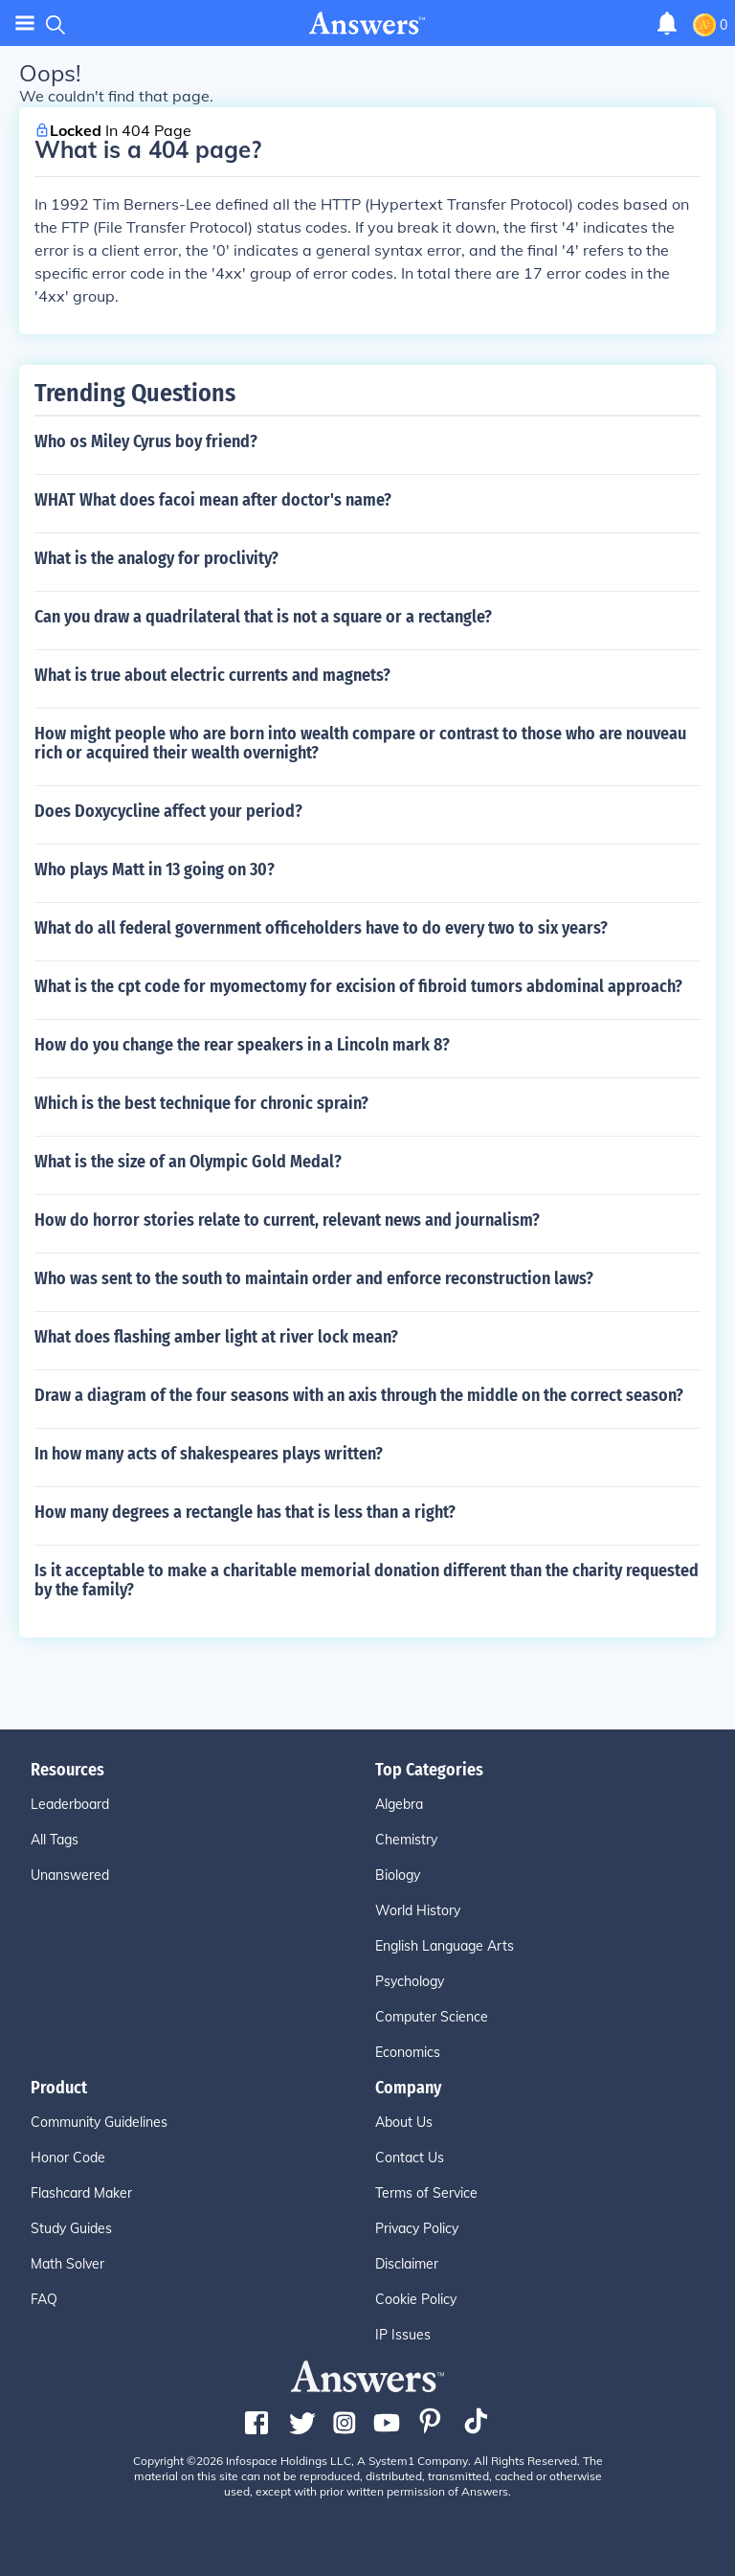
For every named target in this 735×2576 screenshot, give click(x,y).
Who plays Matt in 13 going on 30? (154, 869)
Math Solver (67, 2263)
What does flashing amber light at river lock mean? (216, 1336)
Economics (407, 2052)
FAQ (44, 2299)
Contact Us (409, 2157)
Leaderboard (70, 1804)
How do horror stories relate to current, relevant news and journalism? (287, 1220)
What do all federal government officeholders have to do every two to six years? (321, 927)
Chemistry (406, 1839)
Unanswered (70, 1875)
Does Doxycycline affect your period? (168, 811)
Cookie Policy (416, 2299)
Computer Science (431, 2016)
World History (417, 1910)
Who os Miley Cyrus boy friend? (145, 441)
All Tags (54, 1839)
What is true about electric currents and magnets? (212, 675)
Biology (397, 1875)
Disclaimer (406, 2263)
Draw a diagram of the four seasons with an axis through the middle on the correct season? (358, 1395)
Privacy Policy (416, 2228)
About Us (404, 2122)
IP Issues (403, 2334)
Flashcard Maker (81, 2193)
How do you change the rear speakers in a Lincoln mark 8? (242, 1044)
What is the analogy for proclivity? (156, 558)
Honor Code (68, 2157)
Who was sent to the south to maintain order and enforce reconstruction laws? (313, 1278)
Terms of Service (426, 2193)
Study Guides (71, 2228)
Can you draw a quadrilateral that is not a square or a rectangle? (263, 616)
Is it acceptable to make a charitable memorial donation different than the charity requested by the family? (366, 1580)
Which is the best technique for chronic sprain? (201, 1103)
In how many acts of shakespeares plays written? (208, 1453)
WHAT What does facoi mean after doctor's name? (212, 499)
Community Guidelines (99, 2122)
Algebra (399, 1804)
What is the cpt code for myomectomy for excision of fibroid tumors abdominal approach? (358, 986)
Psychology (409, 1981)
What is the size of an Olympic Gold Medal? (188, 1161)
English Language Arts (444, 1946)
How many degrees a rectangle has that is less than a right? (245, 1512)
